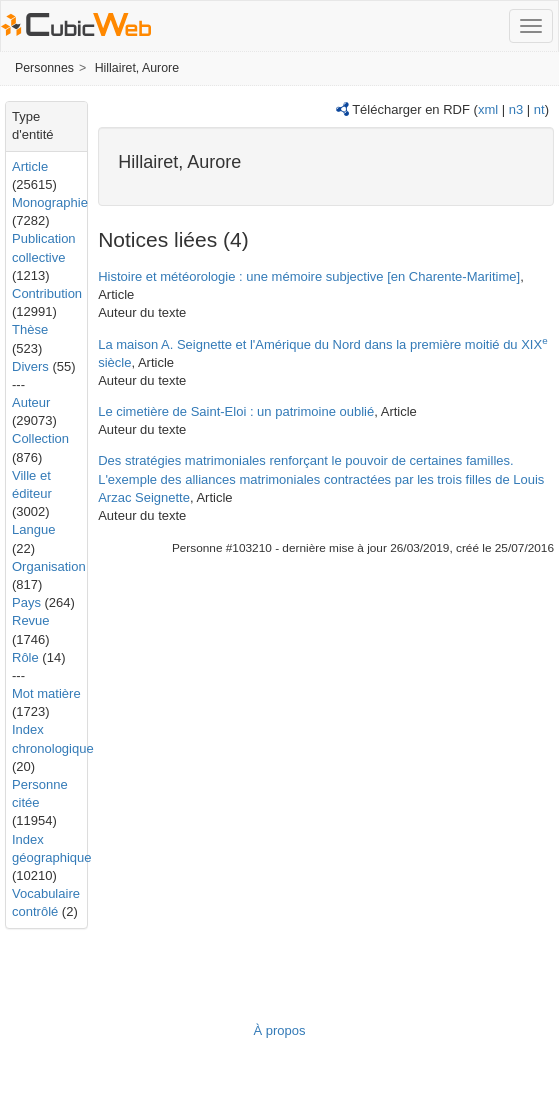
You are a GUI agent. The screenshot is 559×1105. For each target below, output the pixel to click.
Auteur (31, 402)
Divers (30, 366)
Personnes (44, 68)
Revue (31, 620)
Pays (26, 602)
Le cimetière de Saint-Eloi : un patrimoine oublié (236, 411)
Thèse (30, 329)
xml (488, 109)
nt (539, 109)
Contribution (47, 293)
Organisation (49, 566)
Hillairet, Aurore (137, 68)
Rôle (25, 657)
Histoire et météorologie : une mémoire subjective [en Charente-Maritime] (309, 276)
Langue (33, 529)
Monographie (50, 202)
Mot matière (46, 693)
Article (30, 166)
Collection (40, 438)
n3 (516, 109)
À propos (279, 1030)
